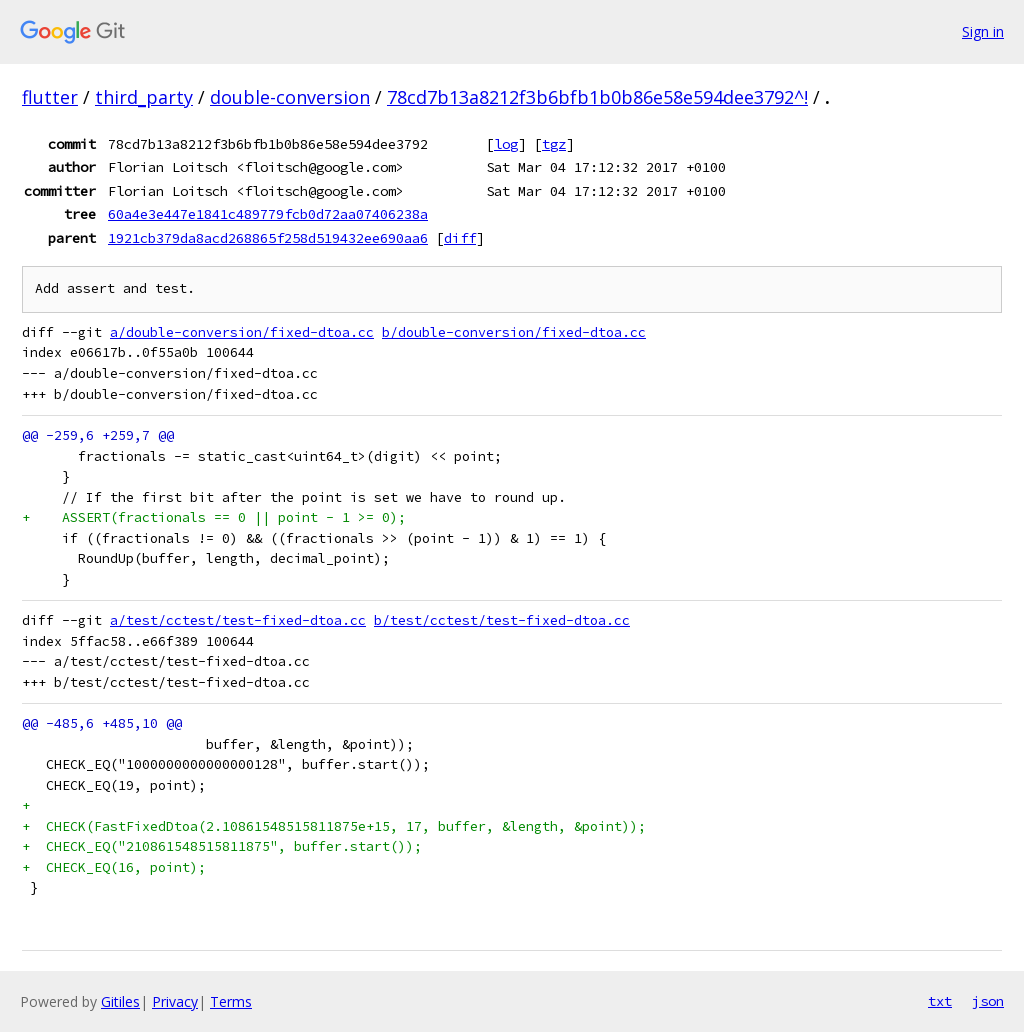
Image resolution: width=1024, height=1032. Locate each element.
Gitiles (120, 1001)
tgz (554, 144)
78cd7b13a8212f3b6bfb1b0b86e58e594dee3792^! (597, 97)
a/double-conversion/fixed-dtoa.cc (242, 332)
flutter (50, 97)
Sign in (983, 31)
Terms (231, 1001)
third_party (144, 97)
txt (940, 1001)
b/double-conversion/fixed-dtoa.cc (514, 332)
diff (460, 238)
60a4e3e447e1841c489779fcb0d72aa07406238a (268, 214)
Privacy (175, 1001)
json (988, 1001)
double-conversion (290, 97)
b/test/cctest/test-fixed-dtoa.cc (502, 620)
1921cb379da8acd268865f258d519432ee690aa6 (268, 238)
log (506, 144)
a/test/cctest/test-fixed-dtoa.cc (238, 620)
